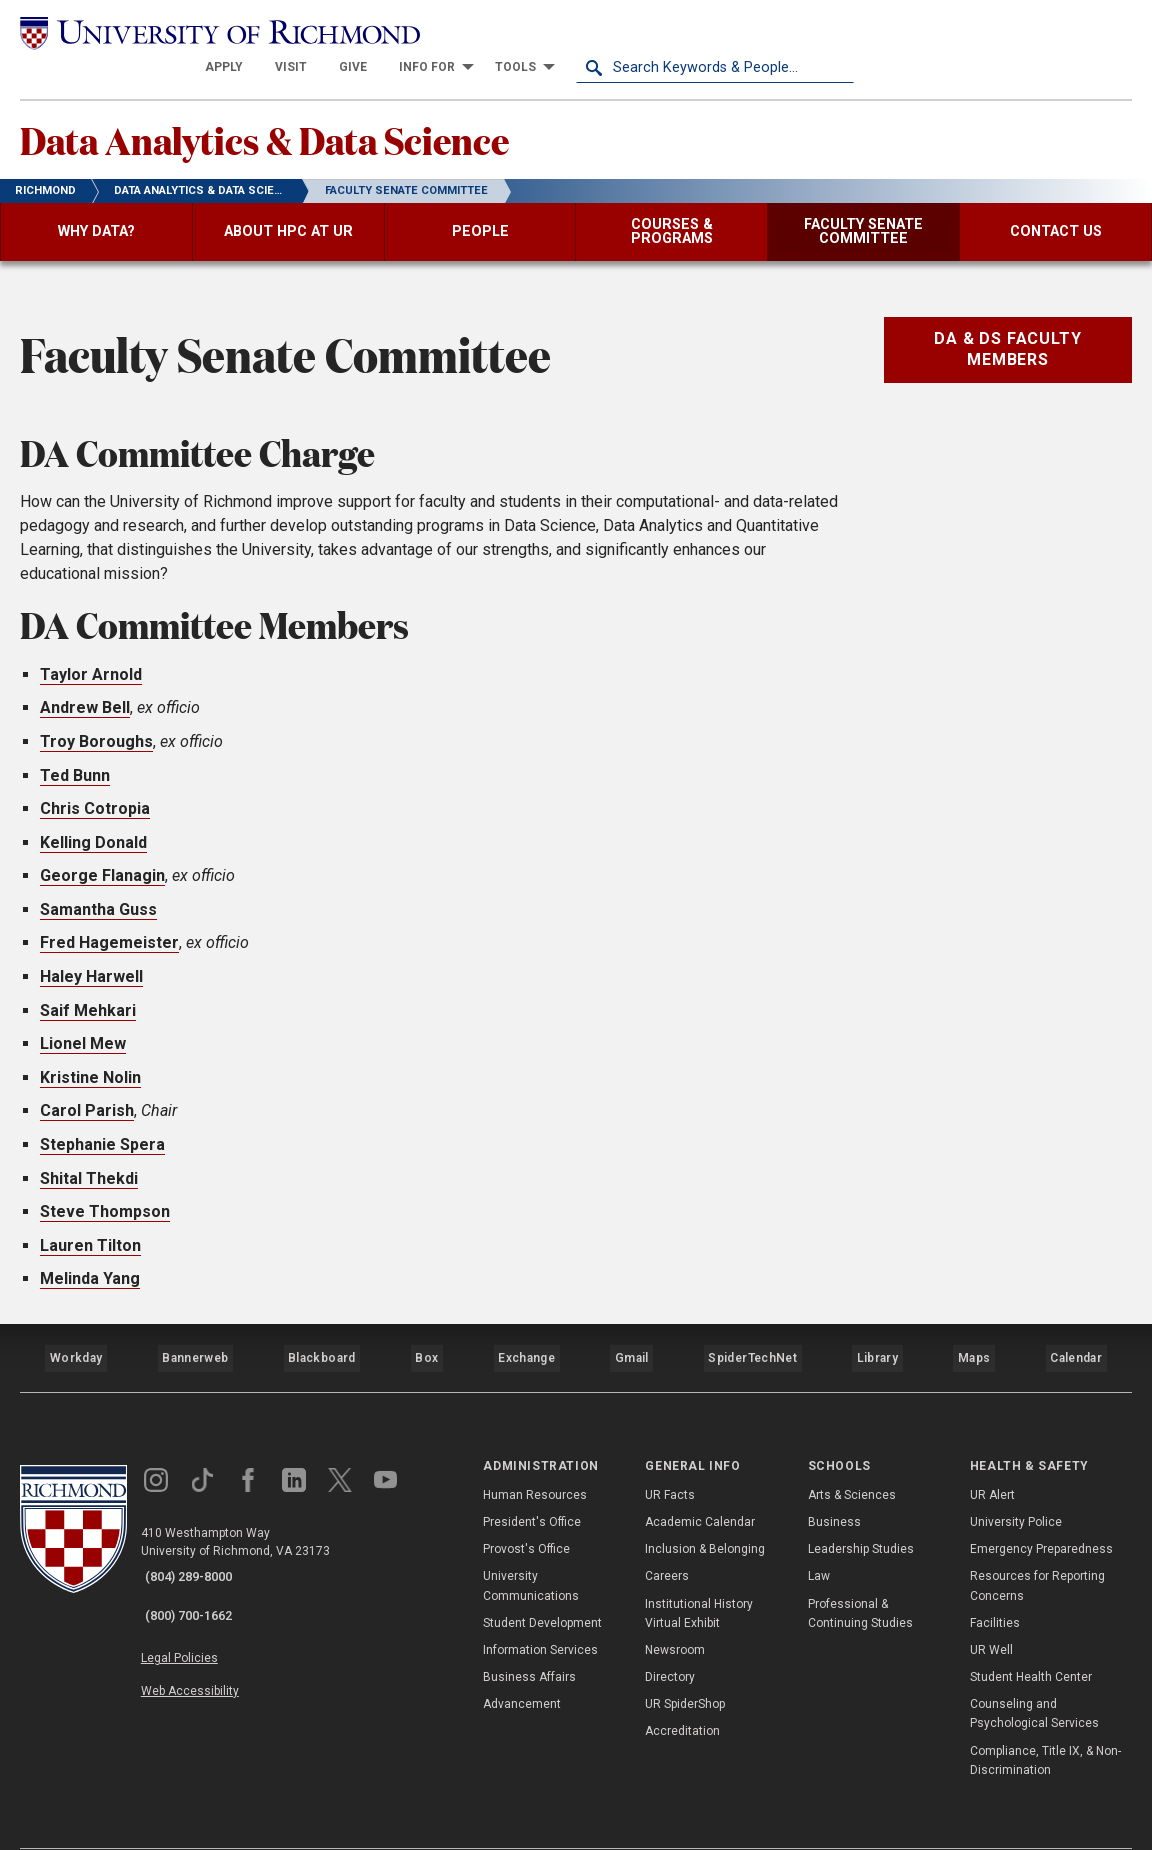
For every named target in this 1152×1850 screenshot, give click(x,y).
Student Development (542, 1581)
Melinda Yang (90, 1255)
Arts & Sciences (852, 1453)
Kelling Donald (93, 819)
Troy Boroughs (96, 718)
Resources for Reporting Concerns (1037, 1544)
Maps (972, 1326)
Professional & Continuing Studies (860, 1571)
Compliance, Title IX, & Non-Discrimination (1045, 1718)
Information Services (540, 1609)
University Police (1016, 1481)
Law (819, 1535)
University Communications (531, 1544)
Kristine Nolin (90, 1054)
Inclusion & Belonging (705, 1508)
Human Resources (535, 1453)
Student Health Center (1031, 1636)
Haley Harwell (91, 953)
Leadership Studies (861, 1508)
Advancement (522, 1663)
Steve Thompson (105, 1188)
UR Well (991, 1609)
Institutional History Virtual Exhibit (699, 1571)
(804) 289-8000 (201, 1536)
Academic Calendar (700, 1481)
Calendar (1075, 1326)
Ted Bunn (75, 752)
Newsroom (675, 1609)
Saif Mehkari (88, 987)
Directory (670, 1636)
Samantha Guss (98, 886)
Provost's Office (526, 1508)
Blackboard (320, 1326)
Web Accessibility (208, 1623)
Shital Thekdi (89, 1155)
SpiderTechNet (753, 1326)
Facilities (995, 1581)
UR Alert (992, 1453)
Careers (667, 1535)
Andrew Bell (85, 684)
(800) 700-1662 (201, 1562)
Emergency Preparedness (1041, 1508)
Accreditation (682, 1690)
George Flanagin (102, 852)
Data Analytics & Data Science (329, 111)
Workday (76, 1326)
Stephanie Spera (102, 1121)
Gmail (634, 1326)
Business (834, 1481)
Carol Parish (87, 1087)
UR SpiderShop (685, 1663)
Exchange (526, 1326)
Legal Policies (197, 1600)
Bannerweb (194, 1326)
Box (425, 1326)
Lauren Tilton (90, 1222)
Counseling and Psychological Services (1034, 1672)
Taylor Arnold (91, 651)
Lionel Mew (83, 1020)
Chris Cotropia (95, 785)
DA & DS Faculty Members (1007, 326)
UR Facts (670, 1453)
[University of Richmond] (159, 32)
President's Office (532, 1481)
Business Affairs (529, 1636)
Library (875, 1326)
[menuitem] (502, 32)
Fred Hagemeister (109, 920)
